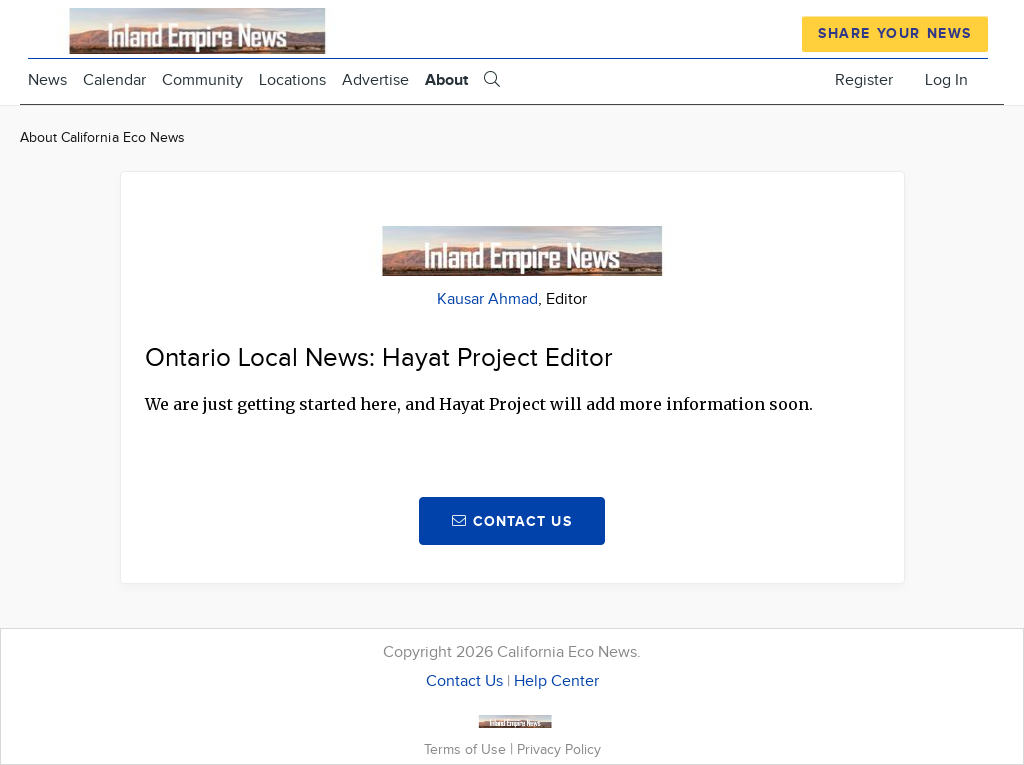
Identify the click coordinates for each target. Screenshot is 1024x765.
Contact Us (464, 681)
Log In (946, 80)
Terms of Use (467, 749)
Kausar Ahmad (487, 299)
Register (864, 80)
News (47, 80)
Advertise (375, 80)
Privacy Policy (559, 749)
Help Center (556, 681)
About (446, 80)
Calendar (114, 80)
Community (202, 80)
